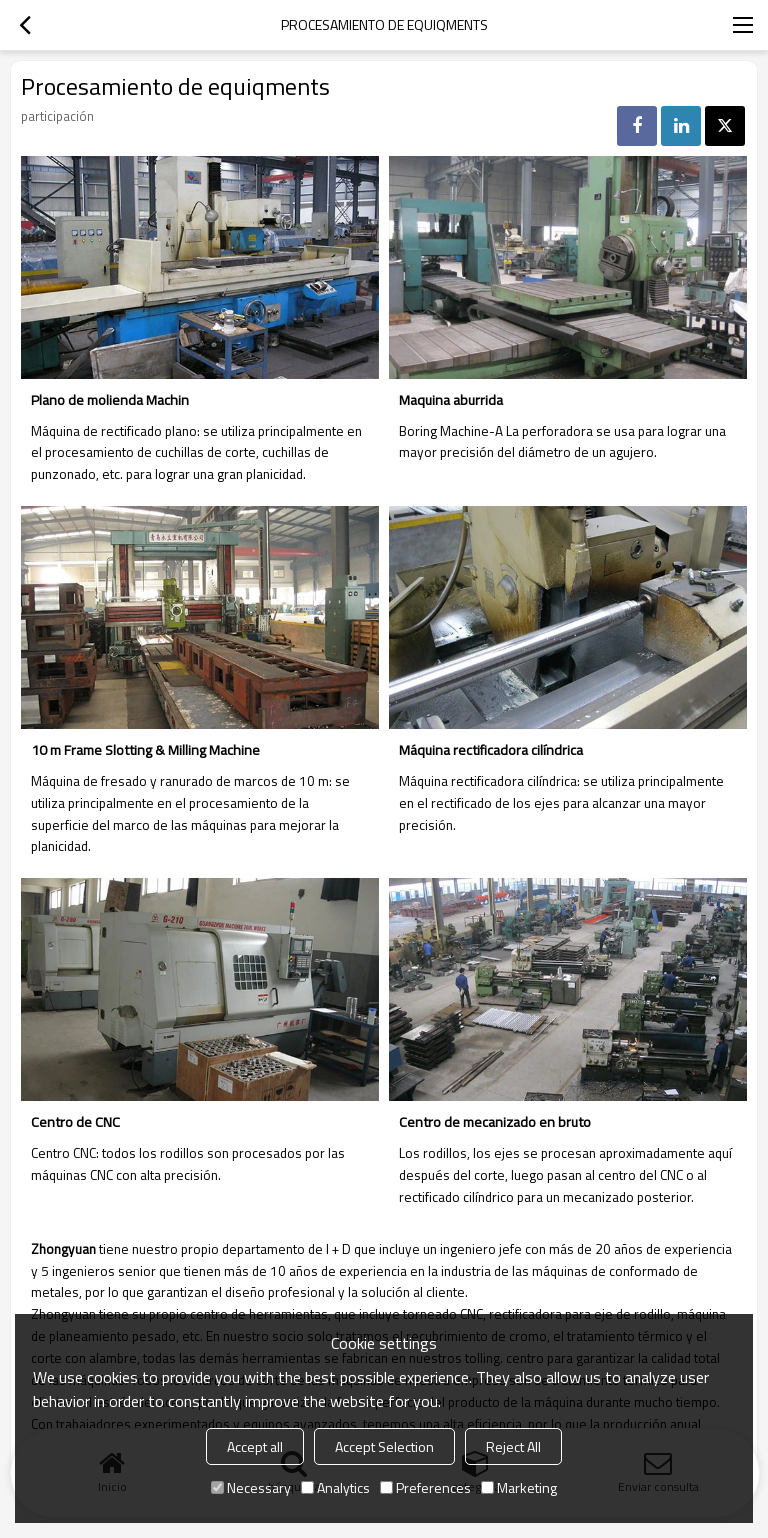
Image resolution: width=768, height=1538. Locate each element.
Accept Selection (384, 1446)
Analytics (335, 1487)
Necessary (251, 1487)
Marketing (519, 1487)
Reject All (513, 1446)
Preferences (425, 1487)
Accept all (255, 1446)
